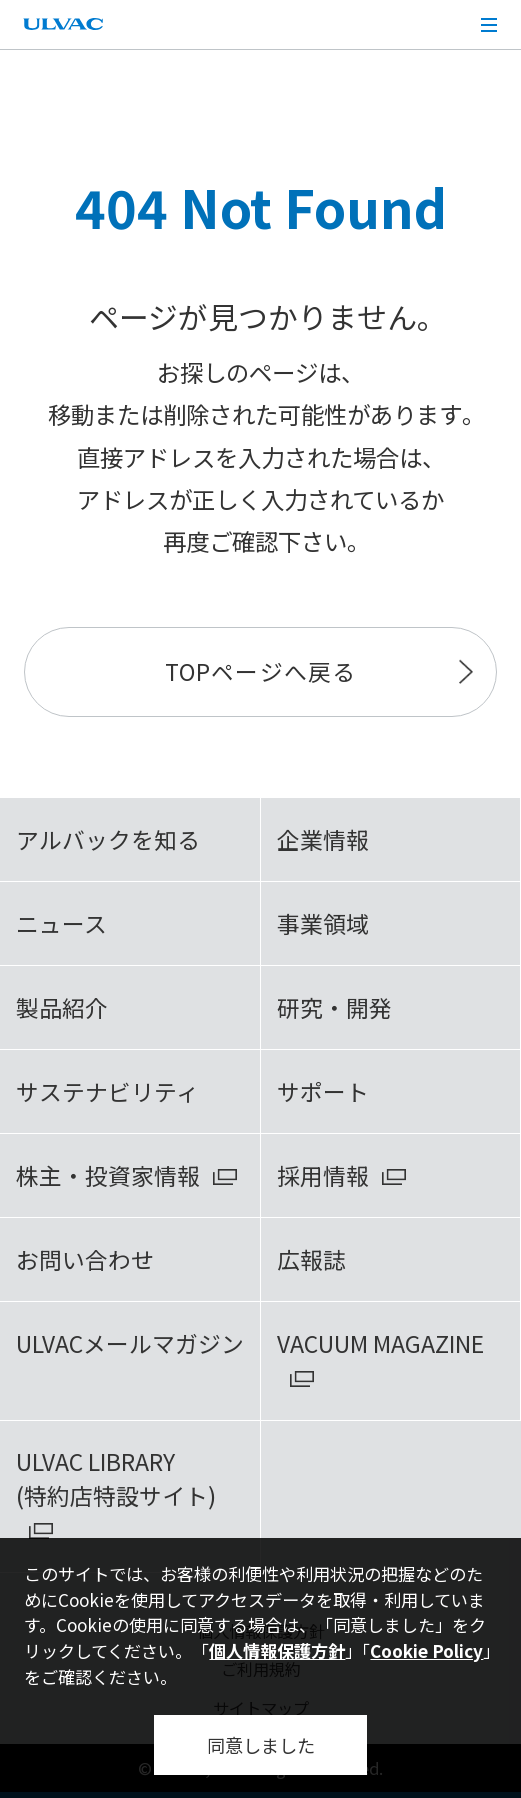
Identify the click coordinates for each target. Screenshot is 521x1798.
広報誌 (311, 1259)
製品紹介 (62, 1007)
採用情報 (323, 1175)
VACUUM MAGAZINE (380, 1343)
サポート (323, 1091)
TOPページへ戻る (260, 671)
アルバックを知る (108, 839)
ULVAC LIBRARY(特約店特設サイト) (116, 1478)
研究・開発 (334, 1007)
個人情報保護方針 (277, 1650)
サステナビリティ (107, 1091)
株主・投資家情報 (108, 1175)
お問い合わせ (85, 1259)
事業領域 (323, 923)
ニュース (61, 923)
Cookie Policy (426, 1650)
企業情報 (323, 839)
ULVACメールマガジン (130, 1343)
